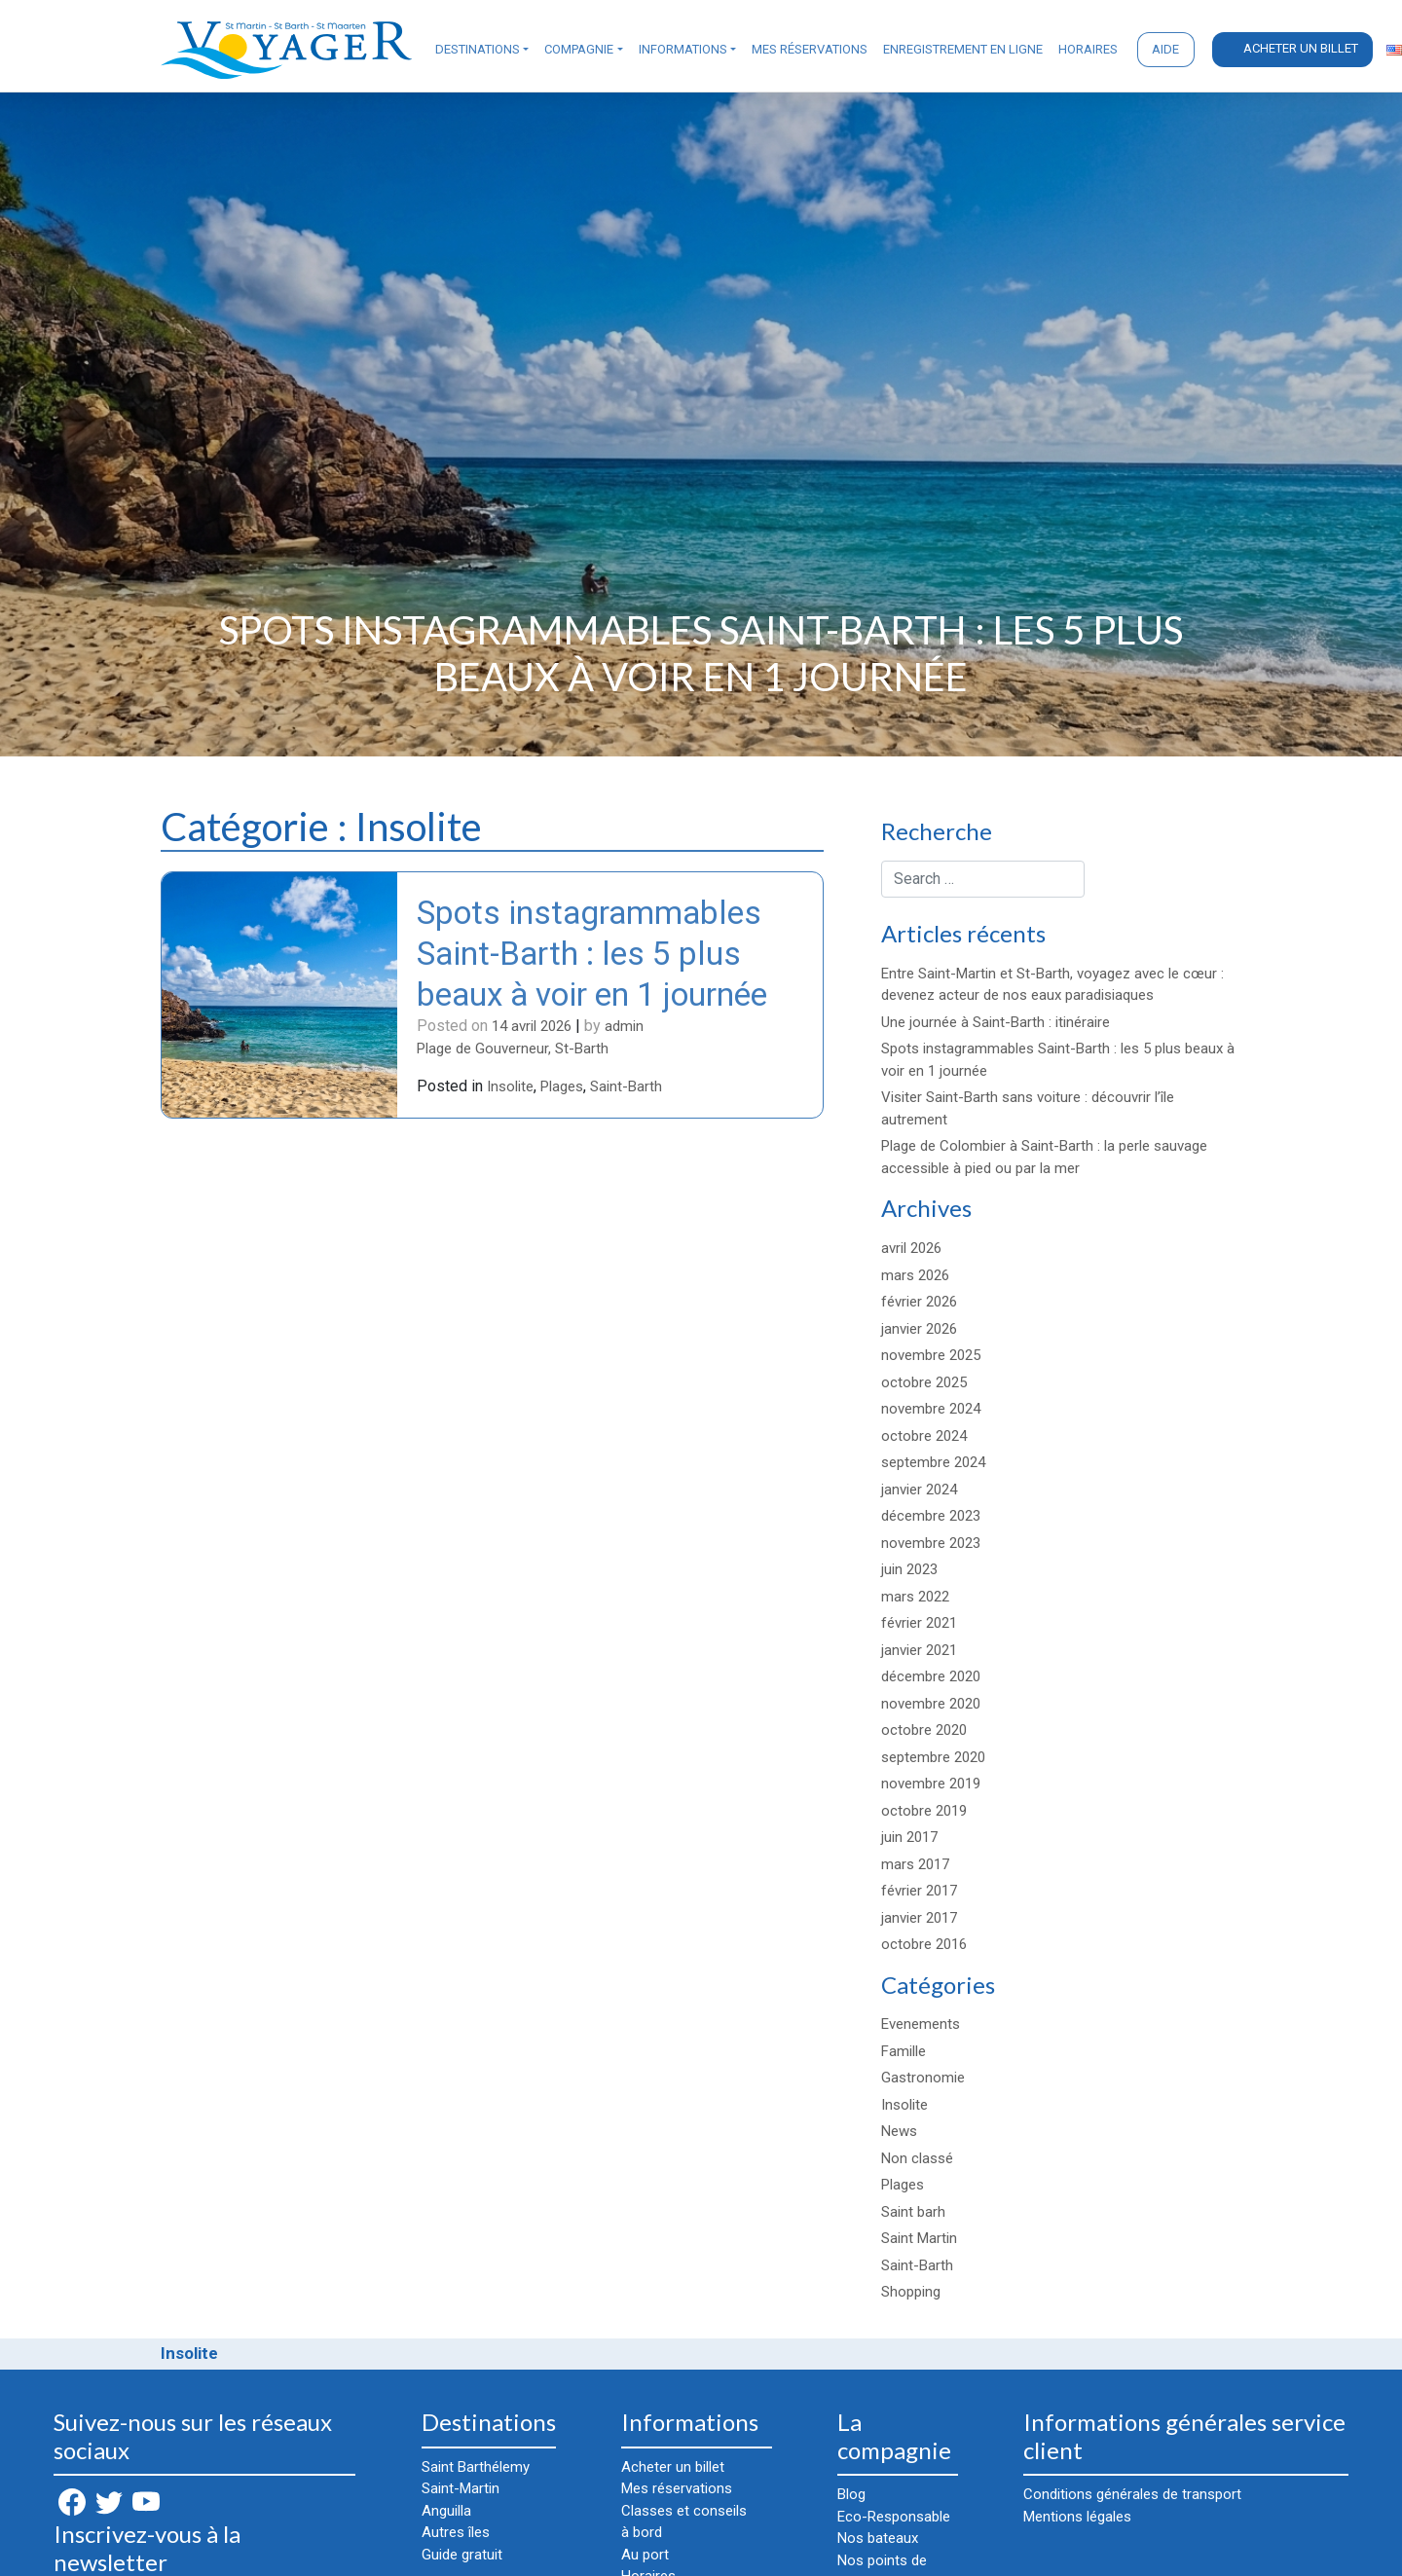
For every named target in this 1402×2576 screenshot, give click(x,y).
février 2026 (919, 1301)
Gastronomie (923, 2077)
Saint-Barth (626, 1088)
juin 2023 (909, 1569)
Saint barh (913, 2212)
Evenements (920, 2024)
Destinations (477, 49)
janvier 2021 (919, 1650)
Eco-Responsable (893, 2516)
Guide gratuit (462, 2554)
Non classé (917, 2158)
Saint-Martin (460, 2488)
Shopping (911, 2291)
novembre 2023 (930, 1543)
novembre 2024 (930, 1408)
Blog (851, 2494)
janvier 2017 (919, 1918)
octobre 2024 (924, 1436)
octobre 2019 (924, 1811)
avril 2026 (911, 1248)
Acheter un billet (1300, 48)
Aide (1165, 49)
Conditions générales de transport (1132, 2494)
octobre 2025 (924, 1382)
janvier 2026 (919, 1329)
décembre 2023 (930, 1516)
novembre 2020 (930, 1703)
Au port (645, 2554)
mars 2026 (915, 1275)
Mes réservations (809, 49)
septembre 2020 (933, 1757)
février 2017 (919, 1890)
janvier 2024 (919, 1489)
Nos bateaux (877, 2538)
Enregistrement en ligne (963, 49)
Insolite (510, 1088)
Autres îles (456, 2532)
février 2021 (919, 1623)
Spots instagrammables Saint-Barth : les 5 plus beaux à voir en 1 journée (596, 954)
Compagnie (578, 49)
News (899, 2131)
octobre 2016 (924, 1944)
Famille (903, 2051)
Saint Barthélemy (476, 2467)
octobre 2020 (924, 1730)
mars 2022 (915, 1596)
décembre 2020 (930, 1676)
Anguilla (446, 2511)
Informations (683, 49)
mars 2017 (915, 1864)
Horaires (1088, 49)
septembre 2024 (933, 1462)
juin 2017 (909, 1837)
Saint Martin (919, 2238)
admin (624, 1027)
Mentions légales (1077, 2516)
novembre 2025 (930, 1355)
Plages (561, 1088)
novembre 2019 (930, 1783)
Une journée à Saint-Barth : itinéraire (995, 1022)
